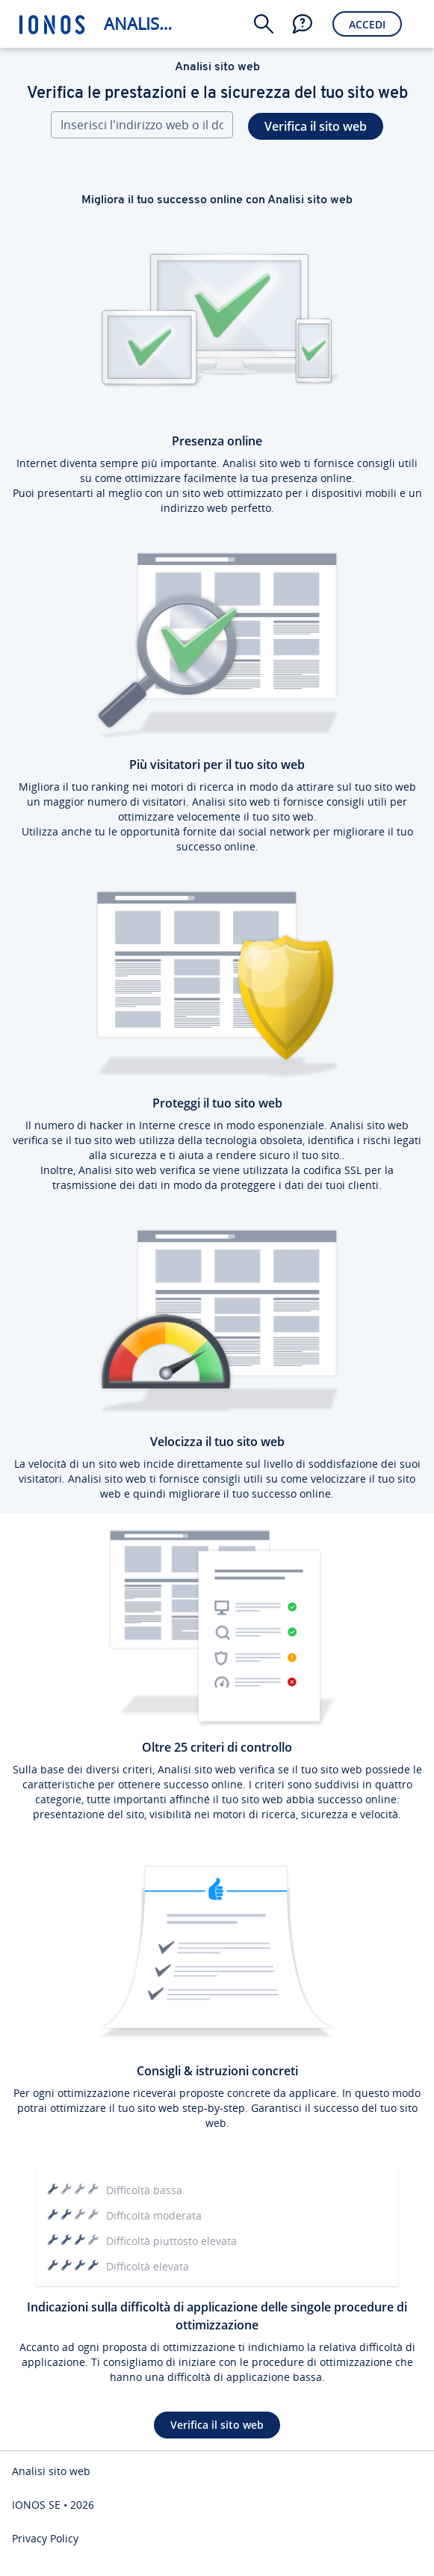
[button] (263, 24)
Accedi (367, 24)
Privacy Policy (45, 2538)
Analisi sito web (141, 23)
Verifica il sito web (315, 126)
